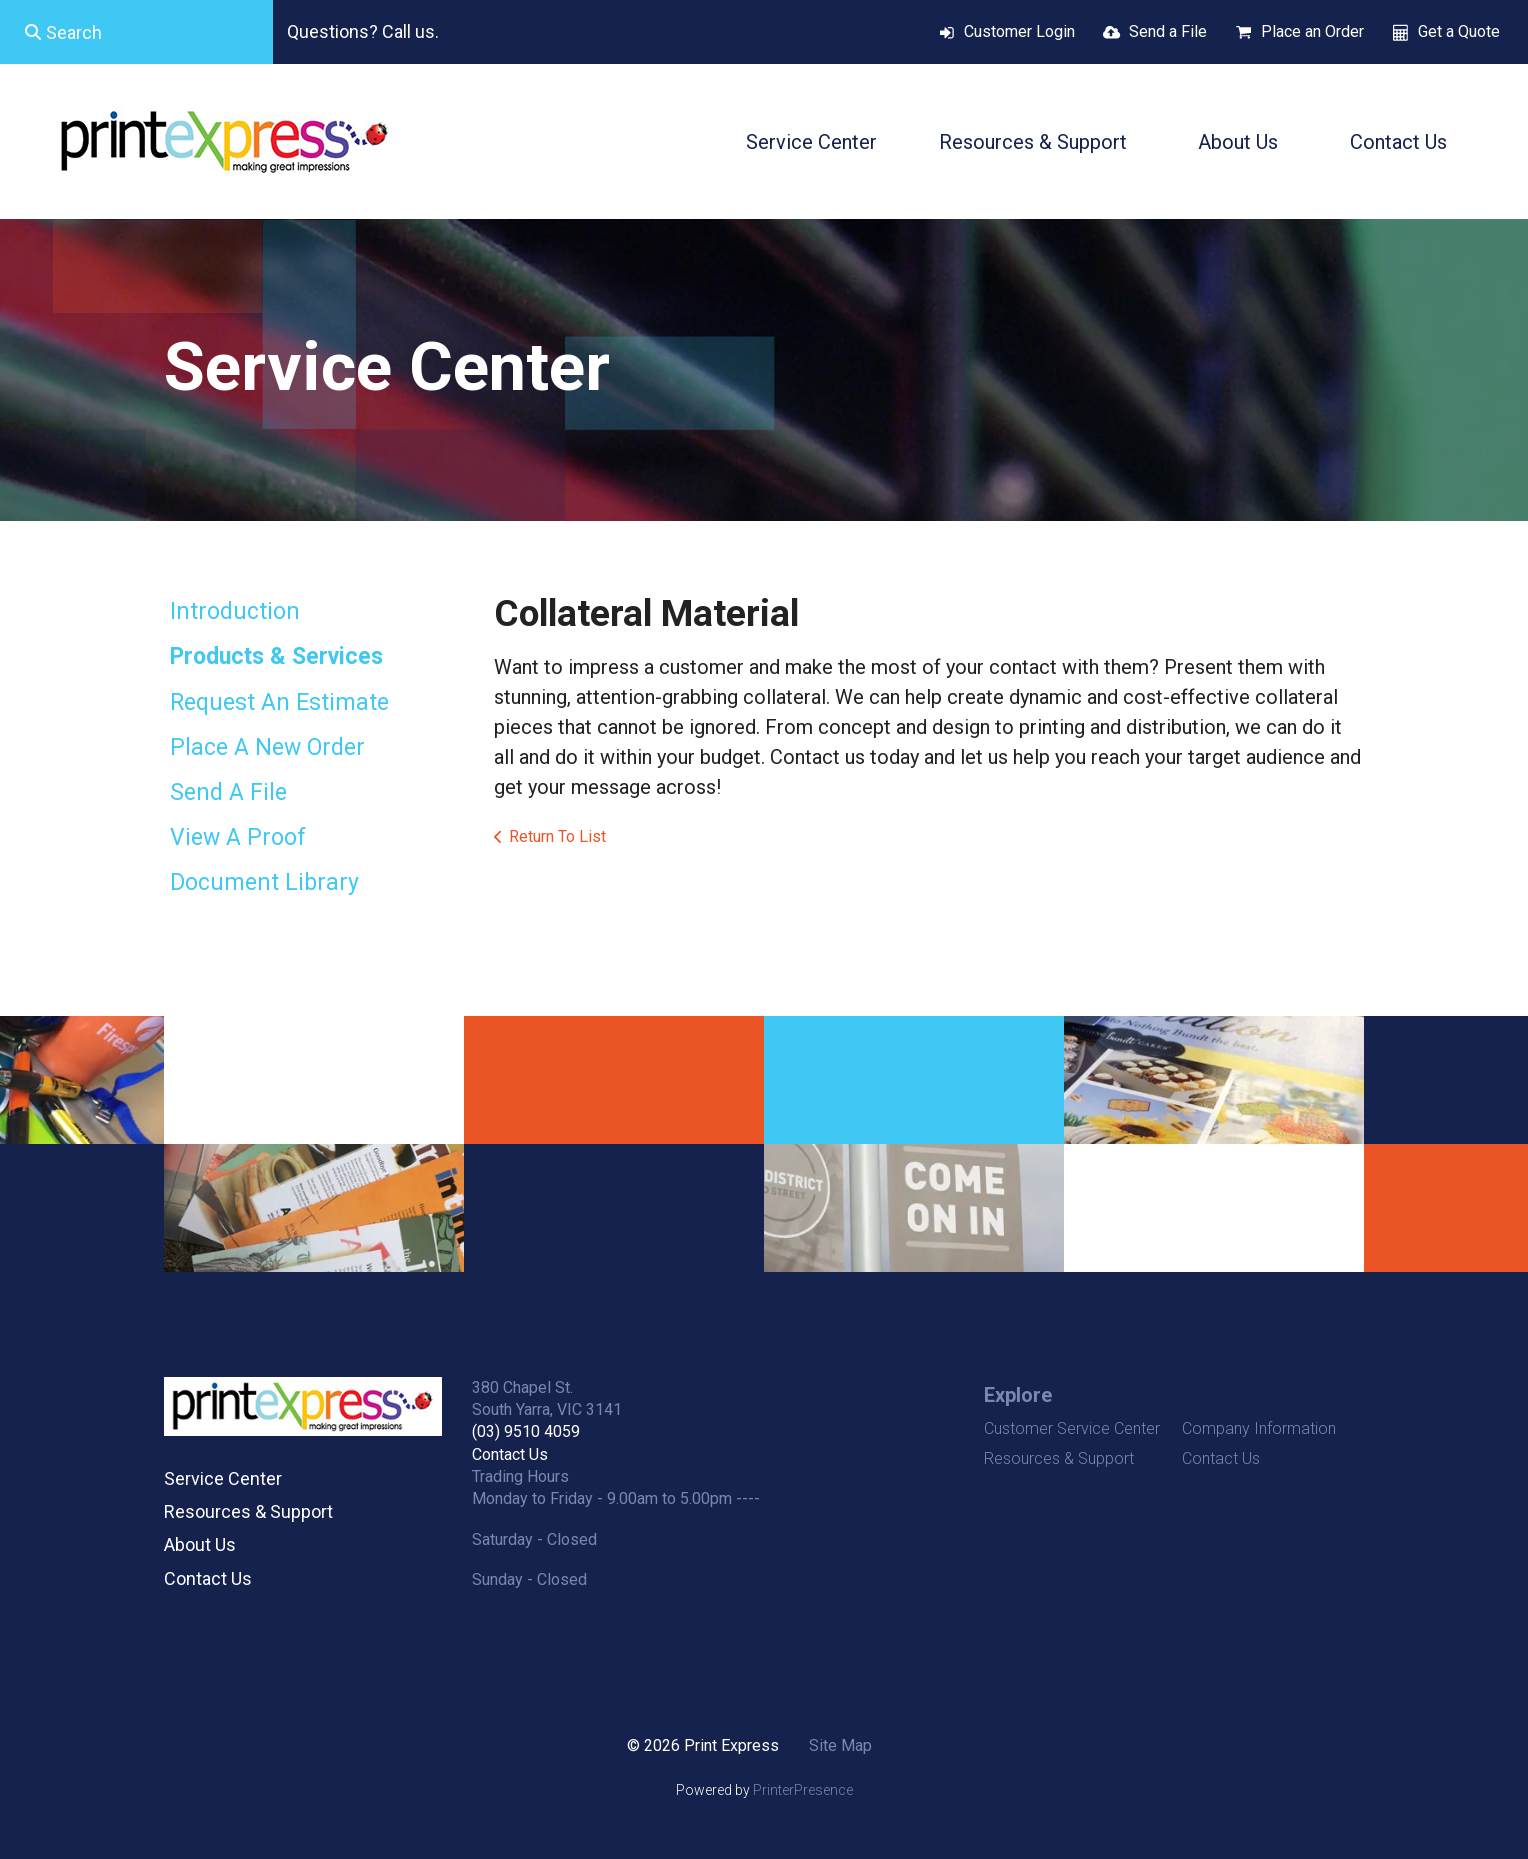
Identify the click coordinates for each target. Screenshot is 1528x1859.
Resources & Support (1033, 142)
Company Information (1259, 1428)
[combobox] (136, 32)
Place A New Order (267, 747)
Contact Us (1398, 142)
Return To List (557, 836)
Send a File (1168, 31)
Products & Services (276, 656)
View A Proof (238, 837)
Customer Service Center (1072, 1428)
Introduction (235, 611)
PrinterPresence (803, 1790)
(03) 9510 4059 (526, 1431)
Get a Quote (1459, 31)
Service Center (811, 142)
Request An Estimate (279, 702)
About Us (1238, 142)
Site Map (840, 1745)
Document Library (264, 882)
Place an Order (1312, 31)
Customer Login (1019, 31)
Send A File (228, 792)
